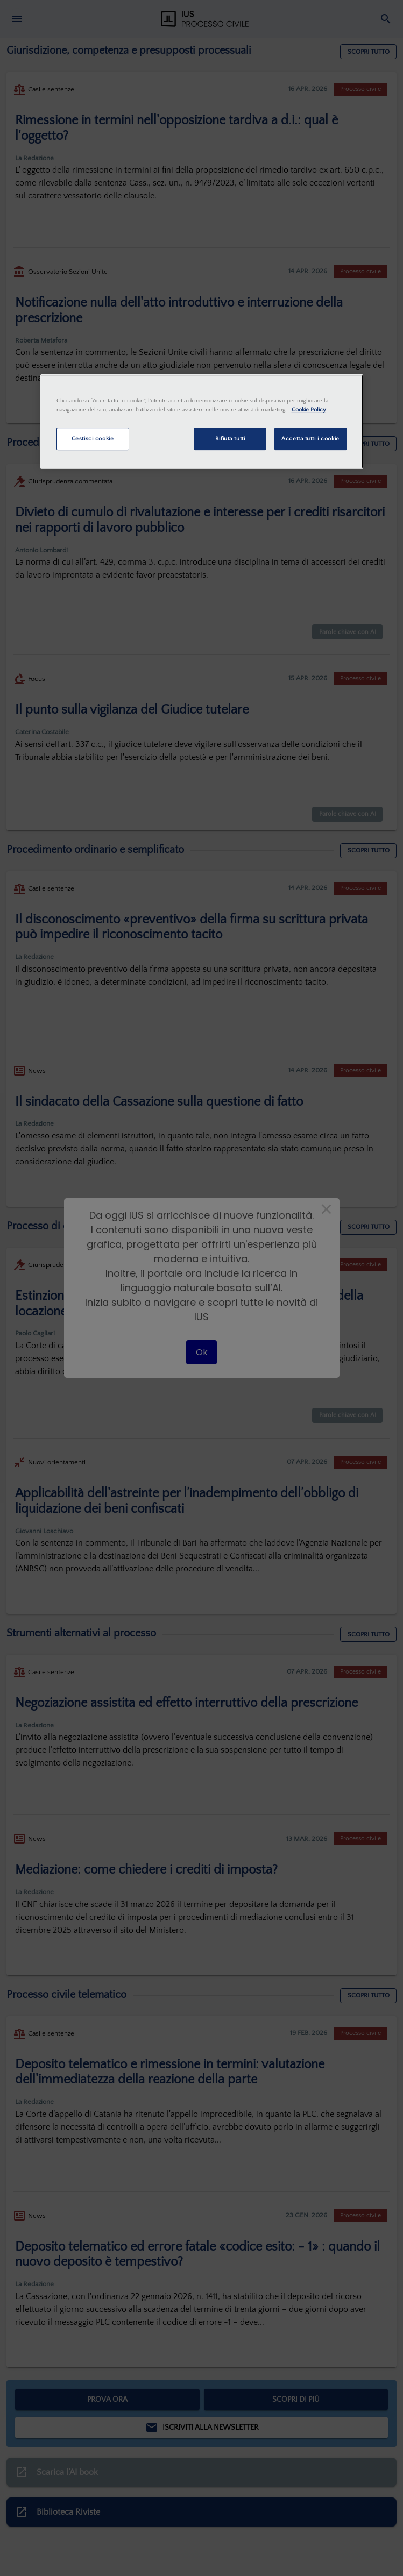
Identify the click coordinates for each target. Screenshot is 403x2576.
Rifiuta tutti (230, 438)
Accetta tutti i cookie (310, 438)
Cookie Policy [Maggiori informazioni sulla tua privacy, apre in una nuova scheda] (309, 409)
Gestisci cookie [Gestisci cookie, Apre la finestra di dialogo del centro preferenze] (93, 438)
